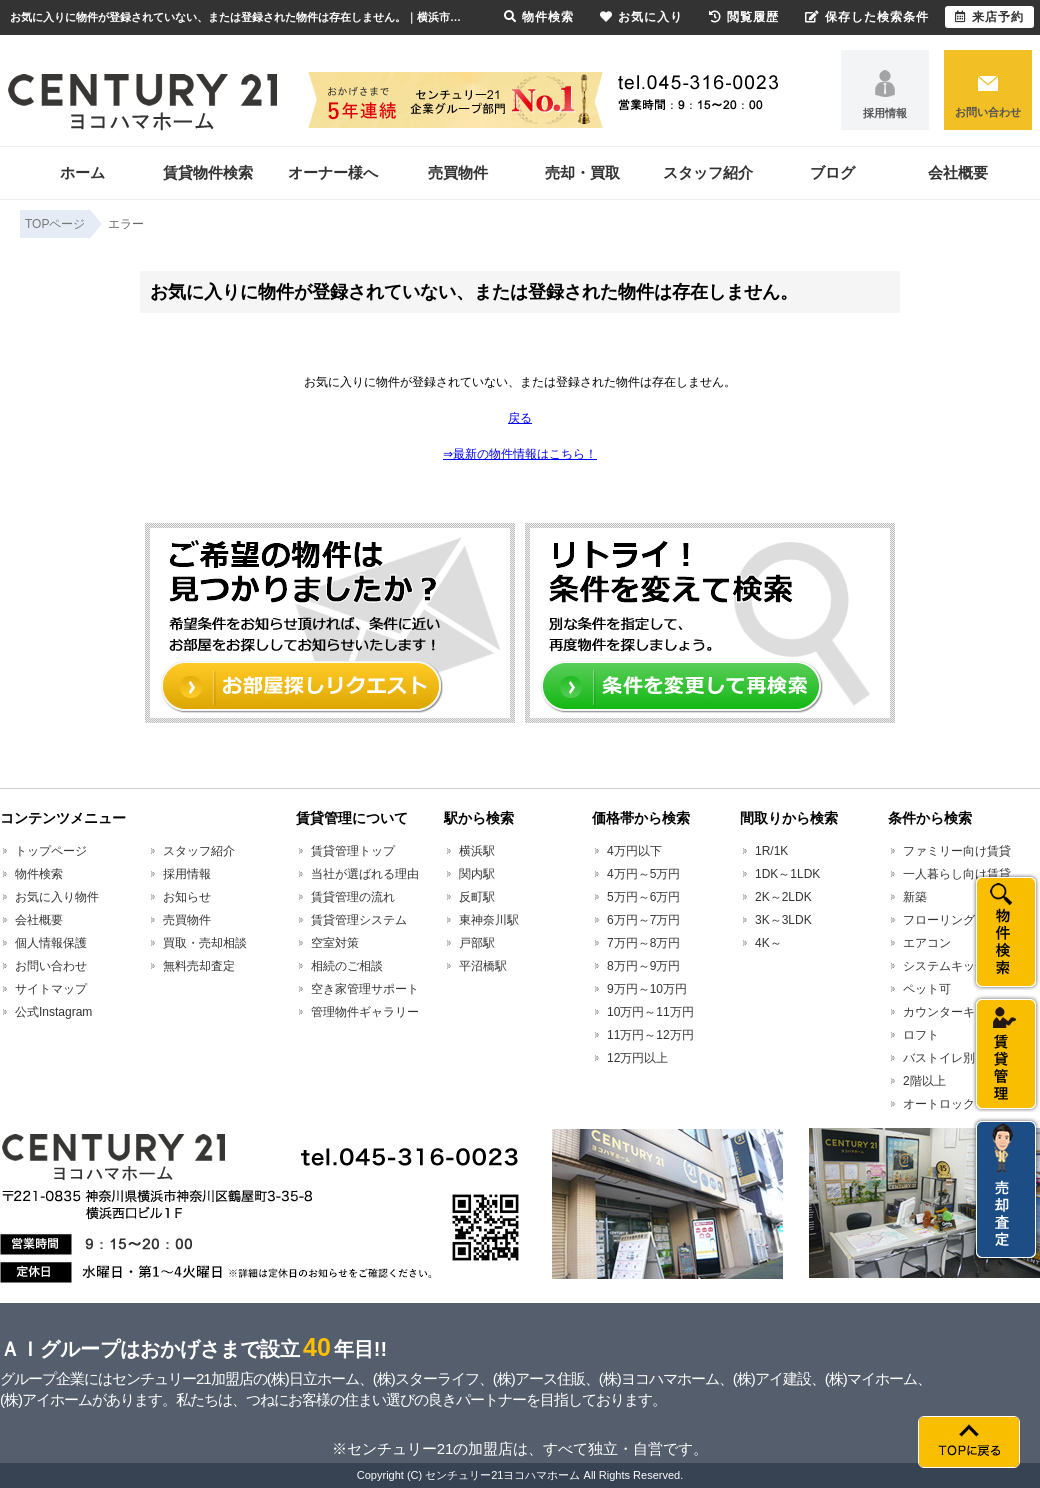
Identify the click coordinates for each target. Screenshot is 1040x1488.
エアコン (927, 943)
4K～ (768, 943)
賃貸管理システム (359, 920)
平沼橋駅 (483, 966)
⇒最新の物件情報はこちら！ (520, 454)
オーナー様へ (333, 172)
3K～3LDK (783, 920)
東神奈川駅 (489, 920)
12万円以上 (637, 1058)
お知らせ (187, 897)
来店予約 (989, 17)
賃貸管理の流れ (353, 897)
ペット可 (927, 989)
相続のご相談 (347, 966)
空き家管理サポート (365, 989)
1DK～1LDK (787, 874)
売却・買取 (582, 172)
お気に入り (641, 17)
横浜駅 (477, 851)
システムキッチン (951, 966)
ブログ (832, 172)
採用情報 (885, 113)
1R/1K (771, 851)
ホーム (82, 172)
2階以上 (924, 1081)
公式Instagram (53, 1012)
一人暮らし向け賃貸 (957, 874)
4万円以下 (634, 851)
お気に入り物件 (57, 897)
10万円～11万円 (650, 1012)
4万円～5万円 (643, 874)
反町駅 (477, 897)
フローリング (939, 920)
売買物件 (458, 172)
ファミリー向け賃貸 (957, 851)
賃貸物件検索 (208, 172)
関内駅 (477, 874)
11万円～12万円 (650, 1035)
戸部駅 (477, 943)
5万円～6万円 (643, 897)
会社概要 (958, 172)
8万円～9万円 (643, 966)
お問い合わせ (988, 112)
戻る (520, 418)
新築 (915, 897)
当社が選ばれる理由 (365, 874)
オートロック (939, 1104)
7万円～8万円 (643, 943)
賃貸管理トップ (353, 851)
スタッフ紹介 (708, 172)
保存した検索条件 (867, 17)
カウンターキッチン (957, 1012)
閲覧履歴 (744, 17)
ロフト (921, 1035)
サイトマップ (51, 989)
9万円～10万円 (647, 989)
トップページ (51, 851)
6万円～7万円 (643, 920)
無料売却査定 (199, 966)
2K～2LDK (783, 897)
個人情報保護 (51, 943)
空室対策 (335, 943)
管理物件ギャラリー (365, 1012)
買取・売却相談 (205, 943)
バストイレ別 (939, 1058)
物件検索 (39, 874)
